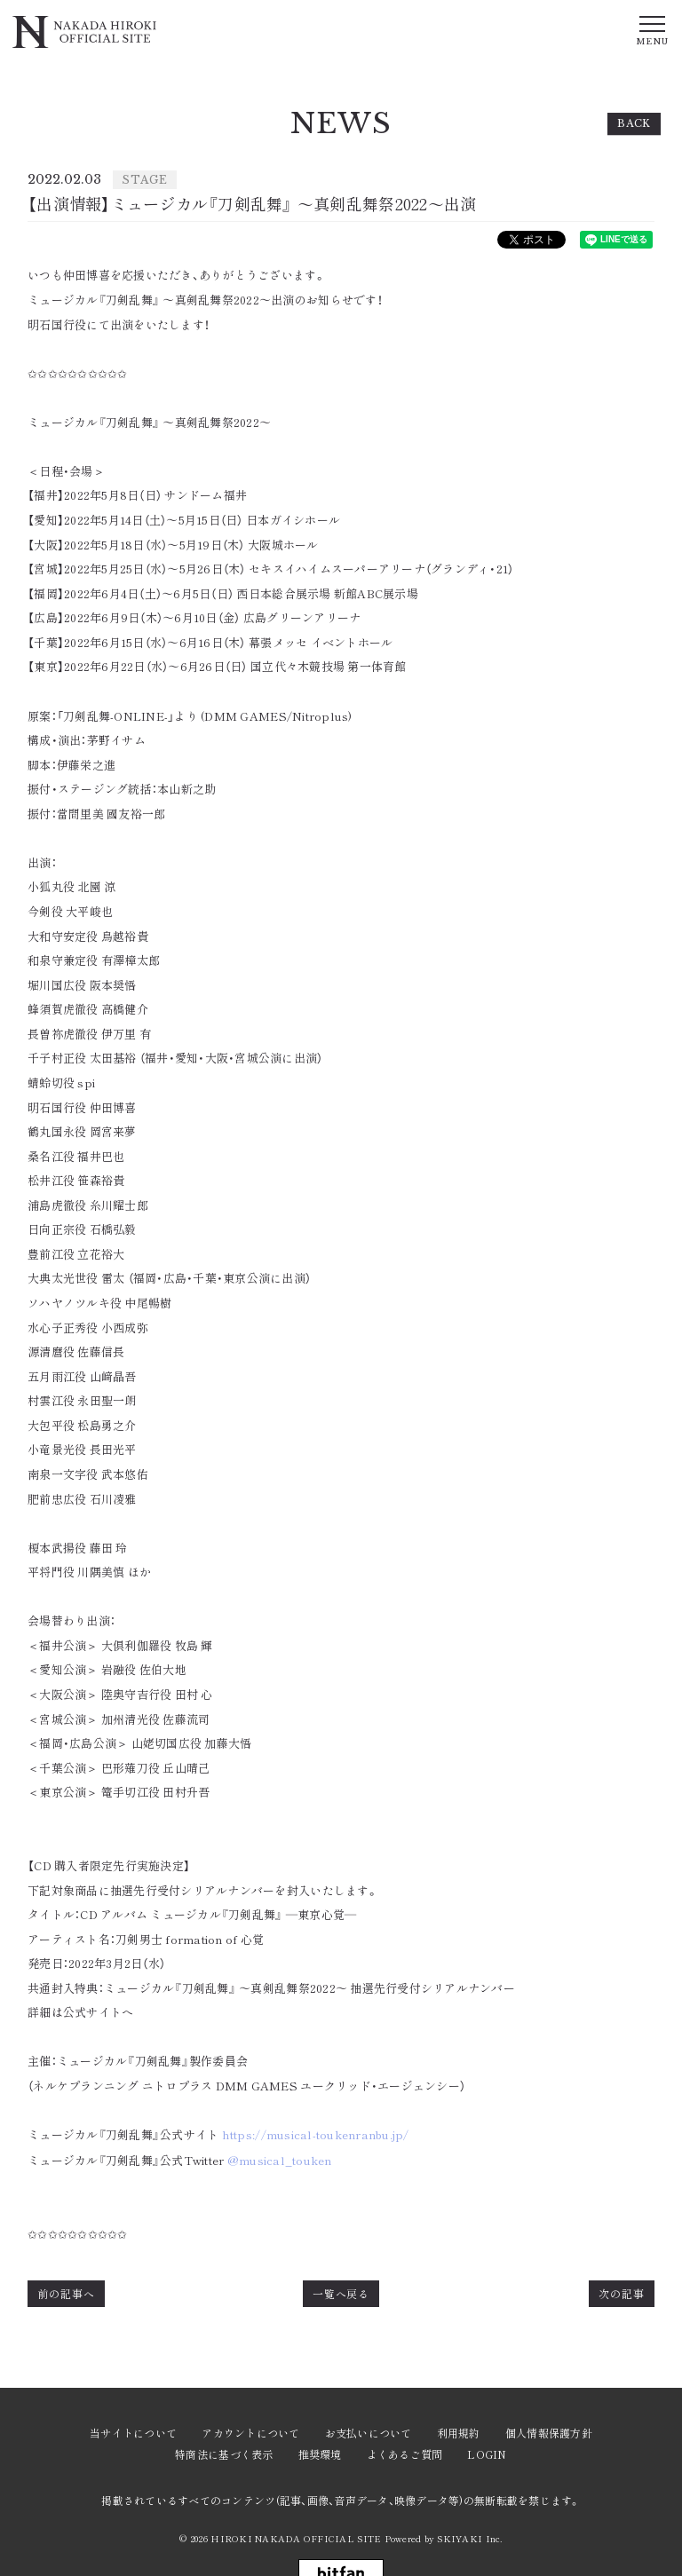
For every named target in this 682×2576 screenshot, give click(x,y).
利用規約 (458, 2432)
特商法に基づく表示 (224, 2453)
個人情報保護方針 (548, 2432)
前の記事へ (66, 2293)
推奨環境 (320, 2453)
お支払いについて (368, 2432)
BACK (634, 123)
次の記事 (622, 2293)
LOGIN (486, 2453)
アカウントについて (250, 2432)
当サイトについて (133, 2432)
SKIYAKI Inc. (469, 2538)
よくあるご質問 (405, 2453)
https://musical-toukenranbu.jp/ (315, 2135)
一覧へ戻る (341, 2293)
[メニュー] (651, 29)
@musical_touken (279, 2161)
